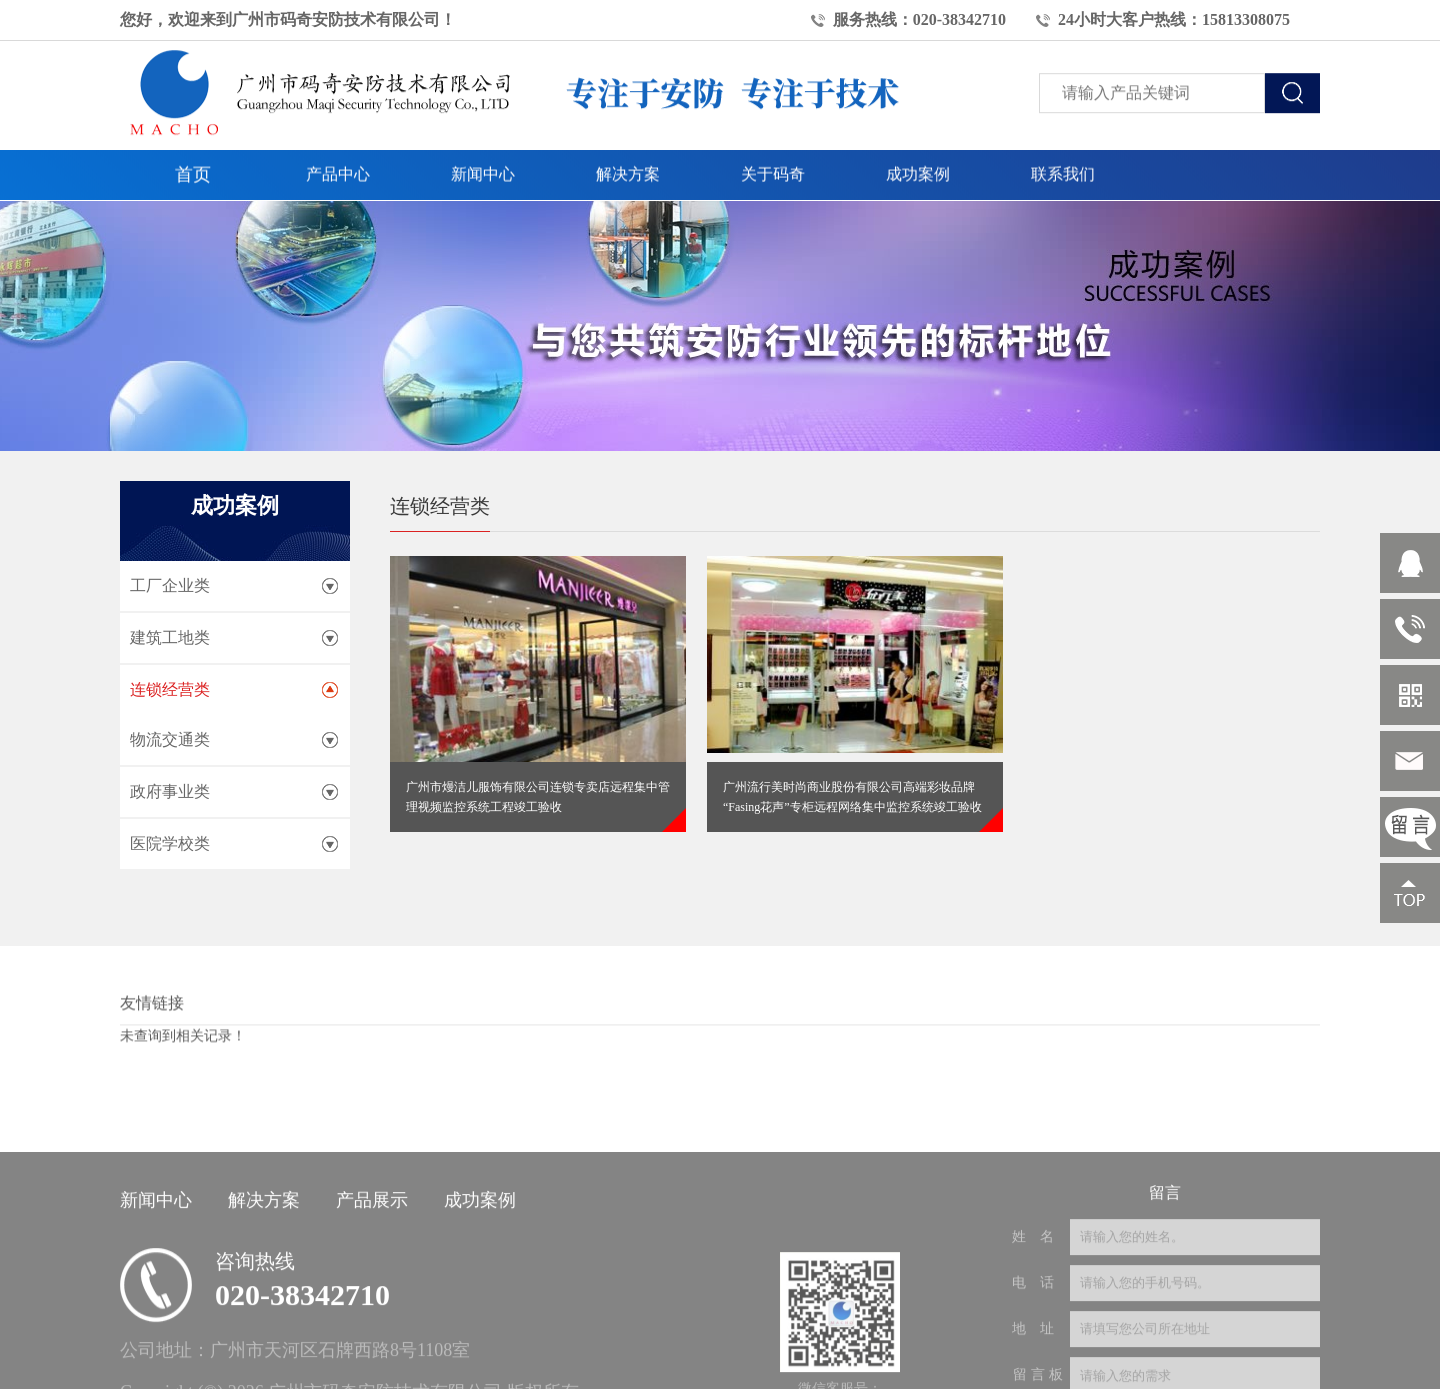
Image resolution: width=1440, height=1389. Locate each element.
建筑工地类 (170, 637)
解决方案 (628, 159)
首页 (193, 160)
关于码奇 (773, 159)
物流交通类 (170, 739)
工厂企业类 (170, 585)
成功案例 (918, 159)
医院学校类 (170, 843)
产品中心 (338, 159)
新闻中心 (483, 159)
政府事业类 (170, 791)
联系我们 (1063, 159)
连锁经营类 (170, 689)
